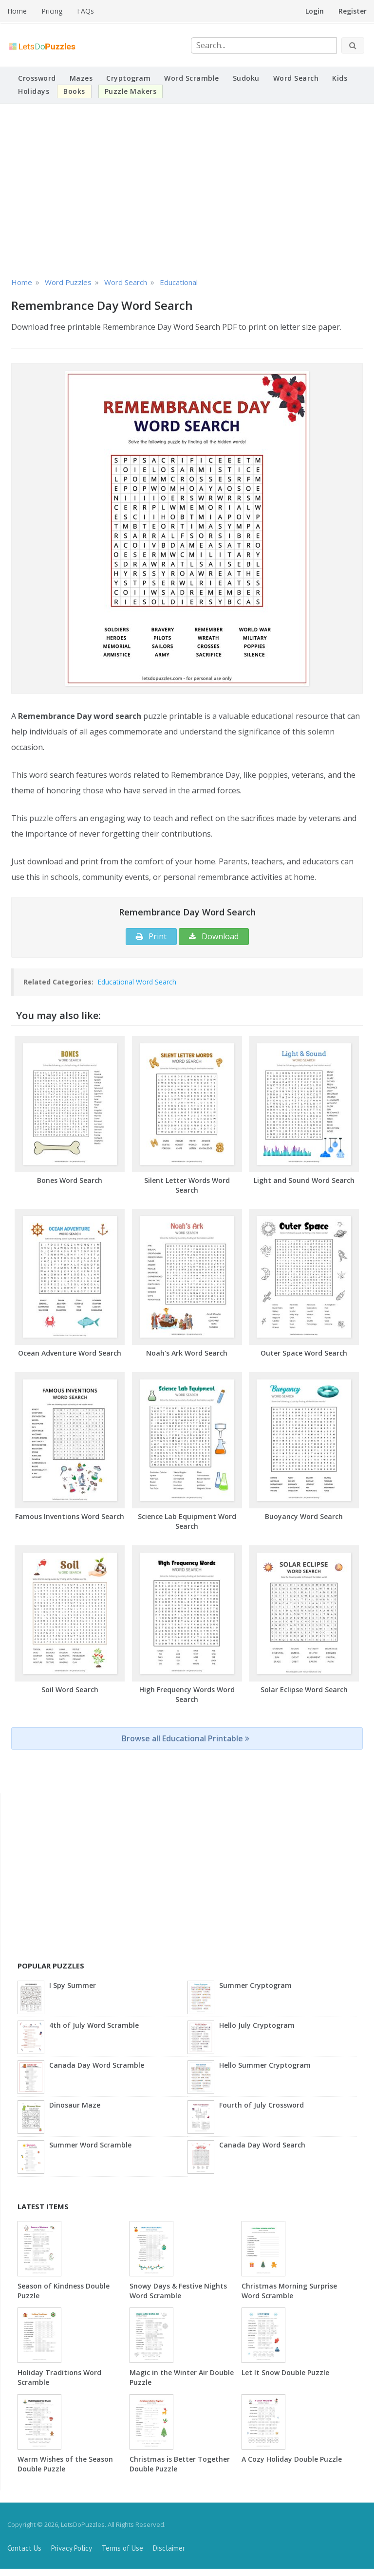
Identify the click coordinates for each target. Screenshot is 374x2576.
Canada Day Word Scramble (96, 2065)
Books (74, 91)
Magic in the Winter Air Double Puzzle (182, 2377)
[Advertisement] (187, 189)
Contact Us (24, 2548)
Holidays (33, 91)
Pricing (51, 11)
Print (151, 936)
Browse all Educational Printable (185, 1738)
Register (352, 11)
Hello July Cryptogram (257, 2025)
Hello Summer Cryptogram (265, 2065)
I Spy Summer (72, 1985)
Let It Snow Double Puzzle (285, 2372)
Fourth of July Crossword (261, 2105)
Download (214, 936)
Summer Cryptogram (255, 1985)
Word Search (296, 78)
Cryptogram (128, 78)
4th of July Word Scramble (94, 2025)
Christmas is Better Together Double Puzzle (180, 2463)
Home (17, 11)
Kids (339, 78)
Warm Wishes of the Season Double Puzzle (65, 2463)
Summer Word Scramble (90, 2144)
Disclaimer (169, 2548)
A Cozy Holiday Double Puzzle (292, 2459)
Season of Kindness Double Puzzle (64, 2290)
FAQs (85, 11)
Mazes (81, 78)
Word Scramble (191, 78)
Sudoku (246, 78)
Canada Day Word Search (262, 2144)
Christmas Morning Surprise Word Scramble (289, 2290)
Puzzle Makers (131, 91)
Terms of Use (122, 2548)
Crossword (37, 78)
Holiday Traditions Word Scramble (59, 2377)
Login (314, 11)
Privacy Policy (71, 2548)
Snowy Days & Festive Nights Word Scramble (178, 2290)
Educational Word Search (136, 981)
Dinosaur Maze (74, 2105)
